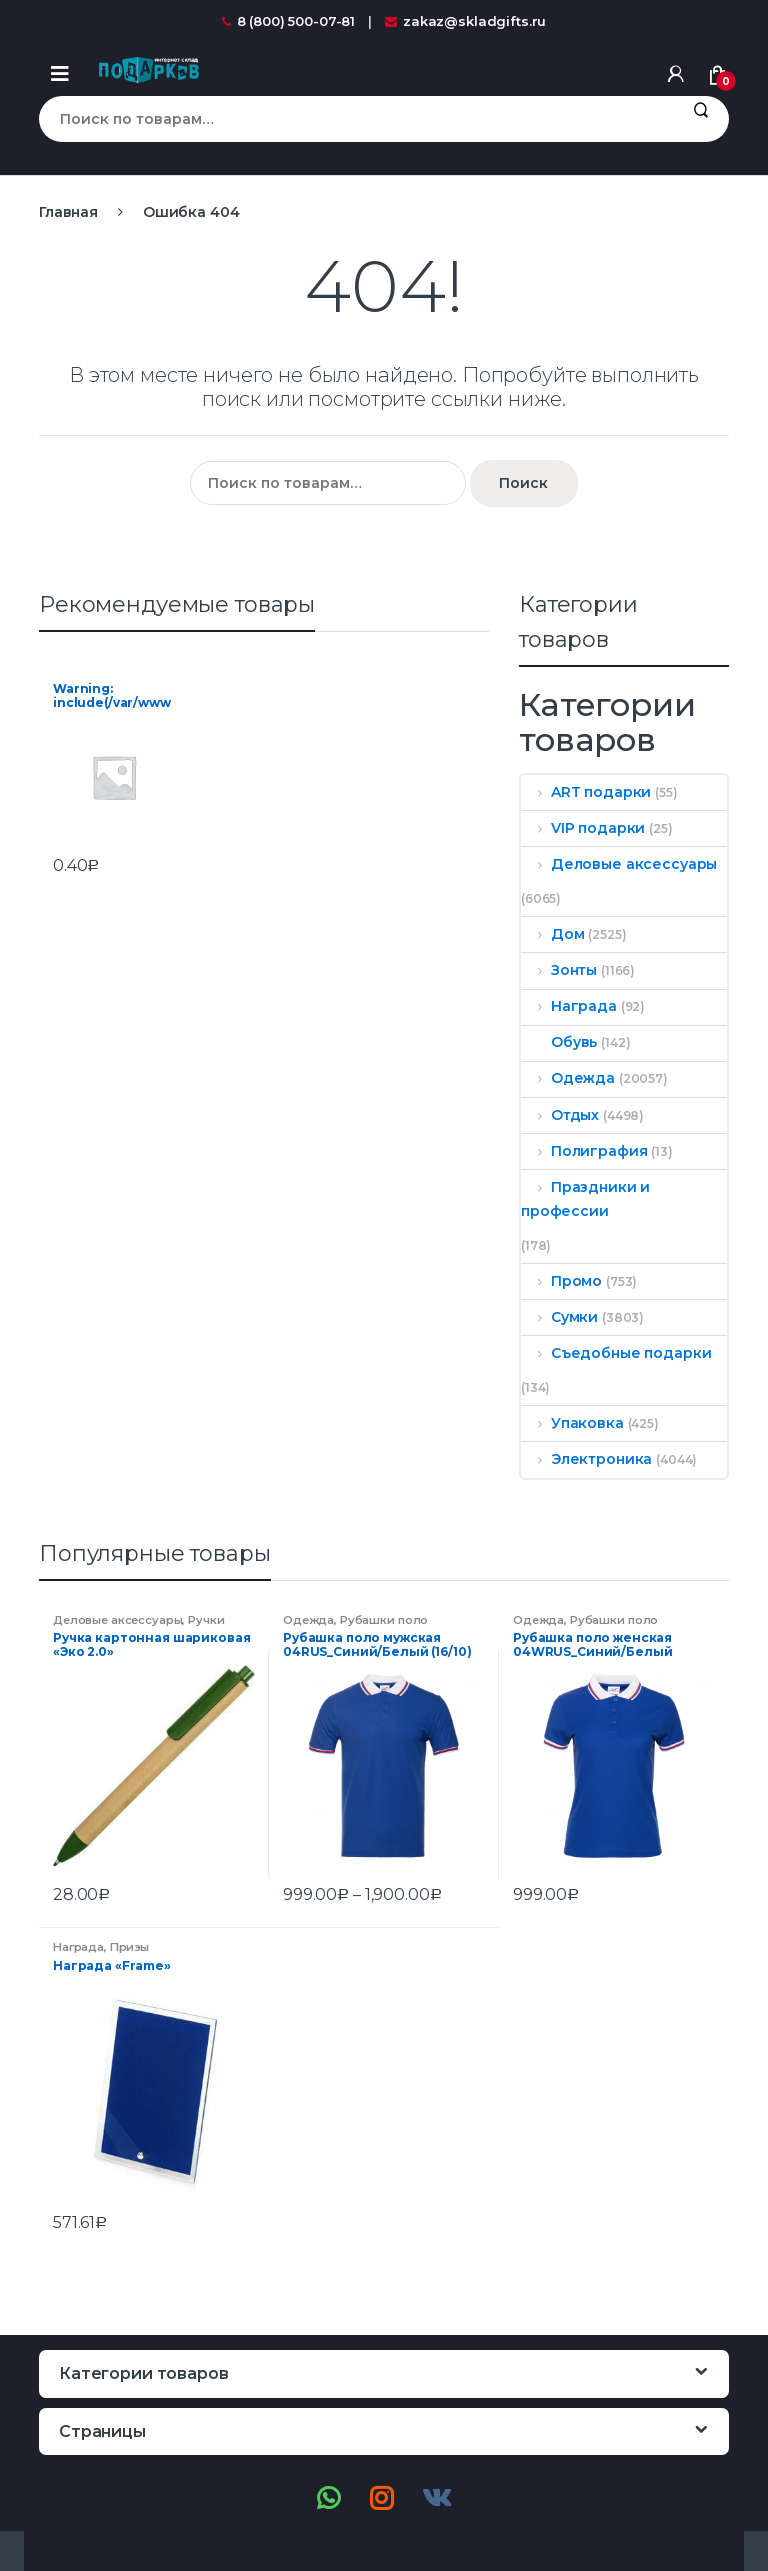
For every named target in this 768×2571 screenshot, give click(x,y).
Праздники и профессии (585, 1199)
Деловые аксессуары (619, 864)
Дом (552, 934)
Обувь (559, 1042)
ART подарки (586, 792)
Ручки (206, 1620)
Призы (129, 1947)
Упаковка (572, 1423)
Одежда (568, 1078)
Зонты (559, 970)
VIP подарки (583, 828)
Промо (561, 1281)
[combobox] (355, 119)
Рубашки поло (384, 1620)
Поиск (700, 119)
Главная (68, 212)
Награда (569, 1006)
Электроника (586, 1459)
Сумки (559, 1317)
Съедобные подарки (616, 1353)
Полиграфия (584, 1151)
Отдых (560, 1115)
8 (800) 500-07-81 (289, 21)
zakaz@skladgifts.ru (465, 21)
